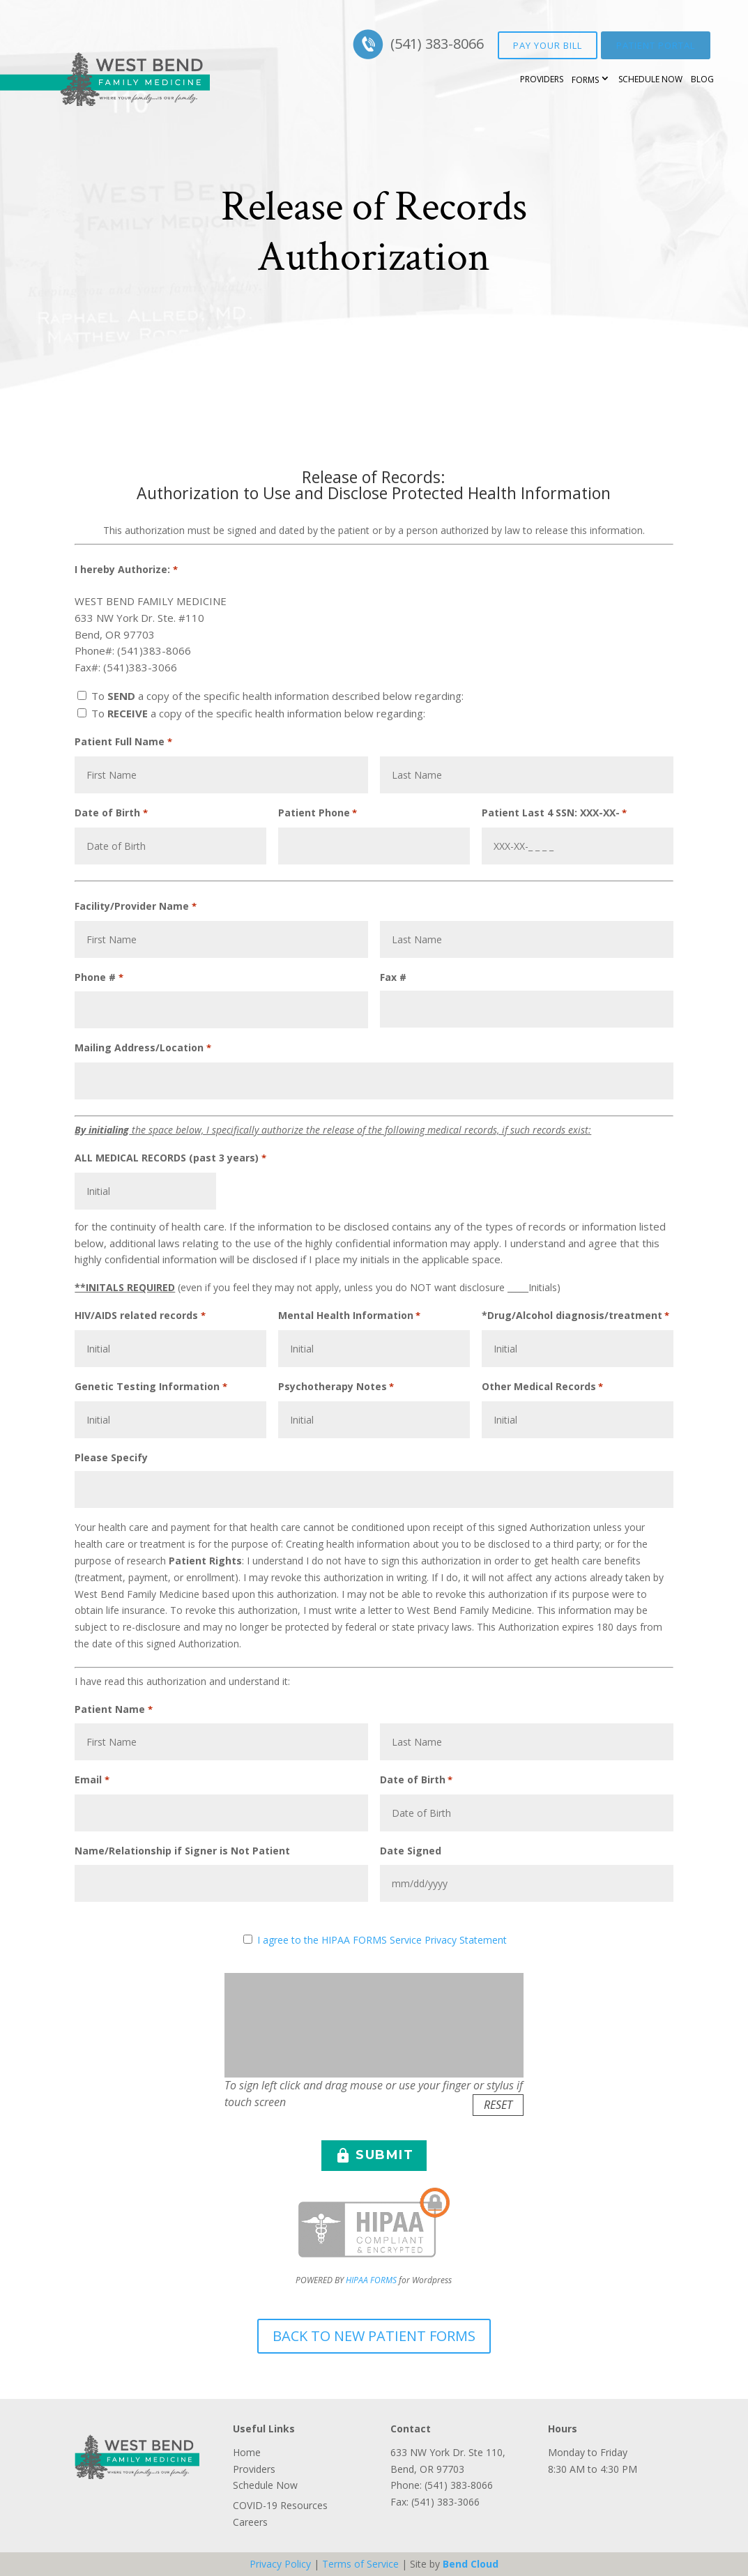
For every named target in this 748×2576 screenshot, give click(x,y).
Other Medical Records (542, 1387)
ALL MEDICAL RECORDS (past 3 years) (170, 1158)
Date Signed (410, 1850)
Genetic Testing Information (151, 1387)
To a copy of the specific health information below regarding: (258, 713)
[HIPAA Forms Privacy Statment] (247, 1939)
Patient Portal (655, 45)
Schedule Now (650, 79)
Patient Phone (317, 813)
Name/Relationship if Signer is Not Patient (182, 1850)
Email (92, 1780)
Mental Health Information (349, 1316)
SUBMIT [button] (374, 2155)
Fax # (393, 977)
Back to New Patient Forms (374, 2335)
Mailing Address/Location (143, 1048)
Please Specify (111, 1457)
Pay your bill (547, 45)
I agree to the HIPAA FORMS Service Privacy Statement (382, 1939)
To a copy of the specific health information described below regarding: (277, 696)
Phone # (99, 978)
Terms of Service (360, 2563)
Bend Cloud (470, 2563)
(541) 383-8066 (437, 43)
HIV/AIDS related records (140, 1316)
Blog (702, 79)
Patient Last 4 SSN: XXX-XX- (554, 813)
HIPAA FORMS (371, 2280)
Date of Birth (111, 813)
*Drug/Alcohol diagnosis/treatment (575, 1316)
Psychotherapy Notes (336, 1387)
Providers (541, 79)
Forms (585, 80)
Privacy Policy (280, 2563)
